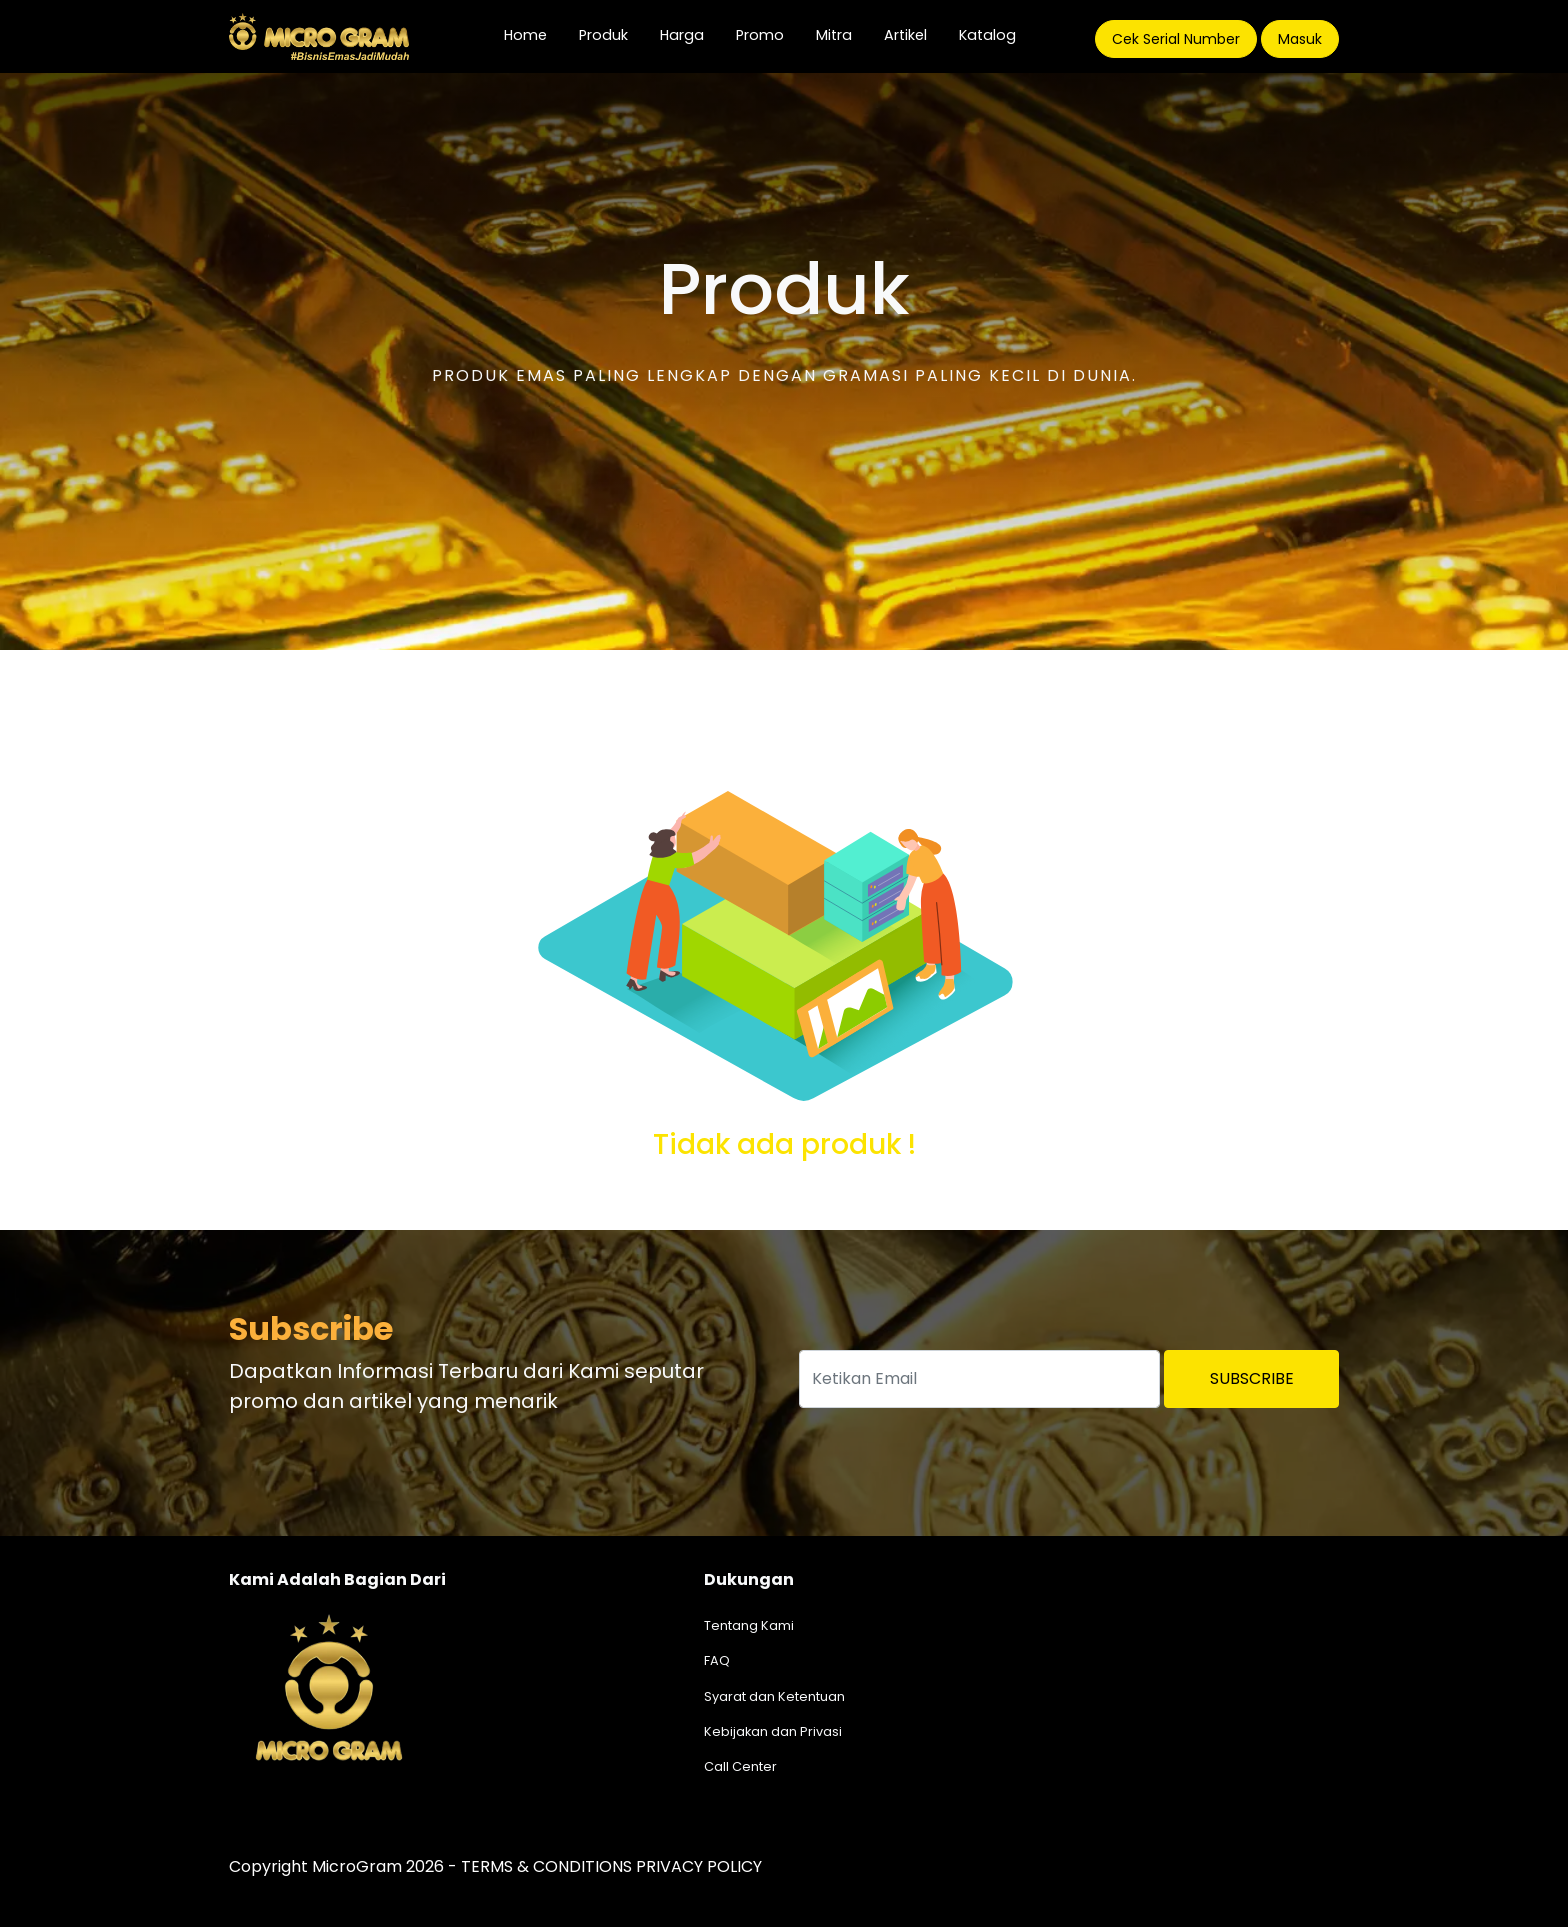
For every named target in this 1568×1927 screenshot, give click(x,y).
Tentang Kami (749, 1625)
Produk (603, 35)
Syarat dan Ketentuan (774, 1696)
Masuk (1300, 39)
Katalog (987, 35)
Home (533, 34)
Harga (682, 35)
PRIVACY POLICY (699, 1866)
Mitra (834, 35)
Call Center (740, 1766)
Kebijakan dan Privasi (773, 1731)
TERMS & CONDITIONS (546, 1866)
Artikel (905, 35)
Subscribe (1252, 1378)
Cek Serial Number (1176, 39)
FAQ (717, 1660)
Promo (760, 35)
